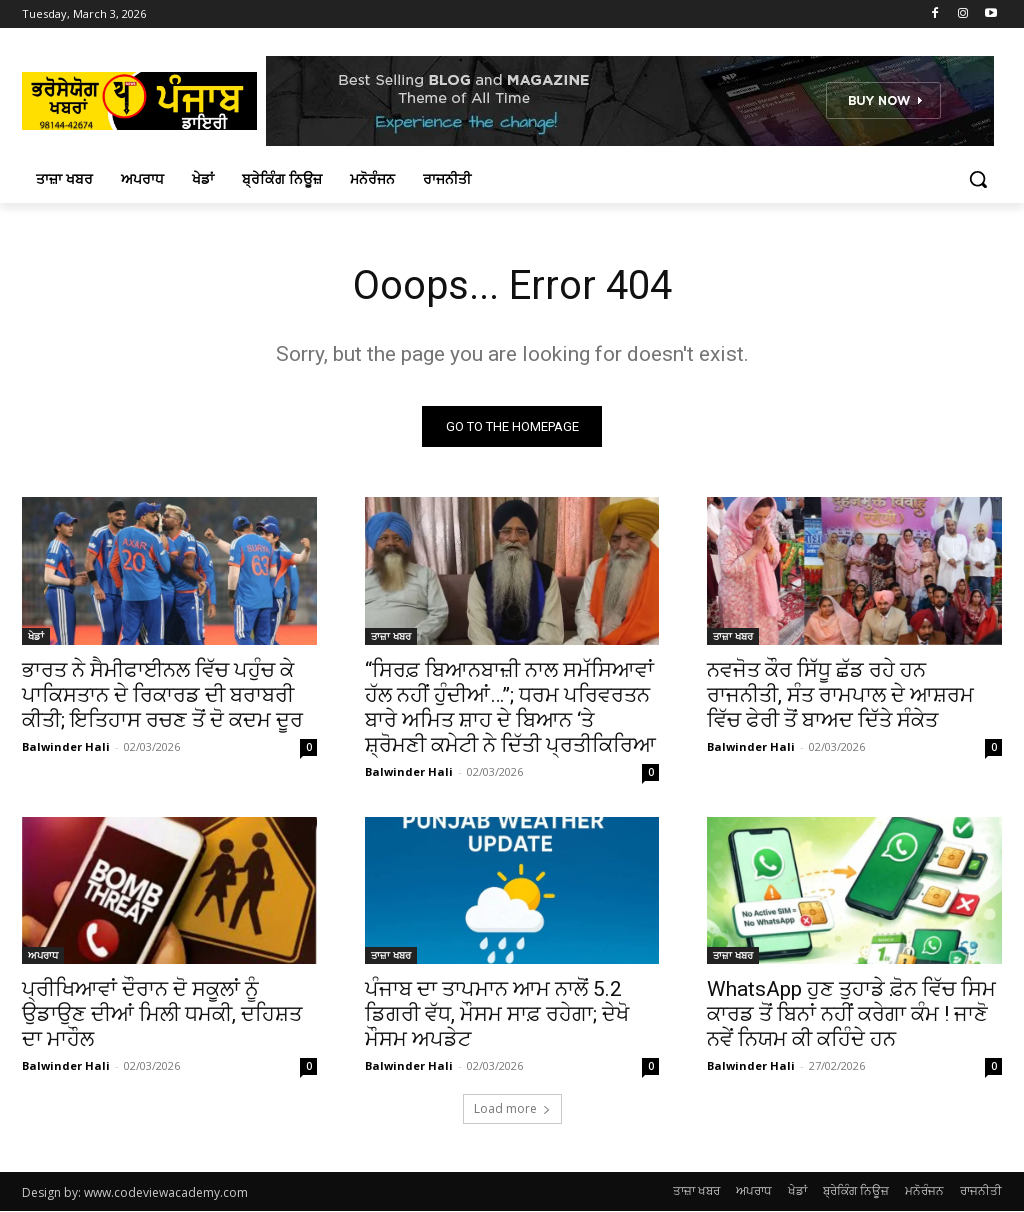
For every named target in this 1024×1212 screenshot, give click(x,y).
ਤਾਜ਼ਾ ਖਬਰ (391, 635)
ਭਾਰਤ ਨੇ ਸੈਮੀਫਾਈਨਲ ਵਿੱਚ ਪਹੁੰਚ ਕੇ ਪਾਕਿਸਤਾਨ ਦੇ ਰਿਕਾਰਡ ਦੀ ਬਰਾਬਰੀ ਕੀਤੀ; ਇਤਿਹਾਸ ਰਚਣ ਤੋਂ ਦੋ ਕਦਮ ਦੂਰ (162, 694)
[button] (978, 179)
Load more (512, 1109)
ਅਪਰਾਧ (43, 955)
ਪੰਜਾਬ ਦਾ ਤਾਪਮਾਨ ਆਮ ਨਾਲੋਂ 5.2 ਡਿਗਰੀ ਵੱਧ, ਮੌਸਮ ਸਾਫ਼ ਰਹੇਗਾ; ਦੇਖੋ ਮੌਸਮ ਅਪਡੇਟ (497, 1014)
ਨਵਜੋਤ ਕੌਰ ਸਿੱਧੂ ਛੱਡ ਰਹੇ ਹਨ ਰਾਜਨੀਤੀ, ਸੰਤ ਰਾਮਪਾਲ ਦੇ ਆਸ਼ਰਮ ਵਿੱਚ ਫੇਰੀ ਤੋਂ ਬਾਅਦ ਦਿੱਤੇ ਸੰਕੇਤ (840, 694)
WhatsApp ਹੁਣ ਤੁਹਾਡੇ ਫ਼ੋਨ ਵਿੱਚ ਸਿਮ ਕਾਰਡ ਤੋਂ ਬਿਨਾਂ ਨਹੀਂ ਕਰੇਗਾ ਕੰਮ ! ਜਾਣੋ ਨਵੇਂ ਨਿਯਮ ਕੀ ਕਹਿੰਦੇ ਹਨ (851, 1014)
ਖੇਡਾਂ (36, 635)
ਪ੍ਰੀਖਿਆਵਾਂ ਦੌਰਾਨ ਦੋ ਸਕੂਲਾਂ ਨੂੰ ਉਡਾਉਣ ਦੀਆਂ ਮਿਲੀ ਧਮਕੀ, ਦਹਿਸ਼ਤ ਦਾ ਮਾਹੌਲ (162, 1014)
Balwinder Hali (66, 745)
